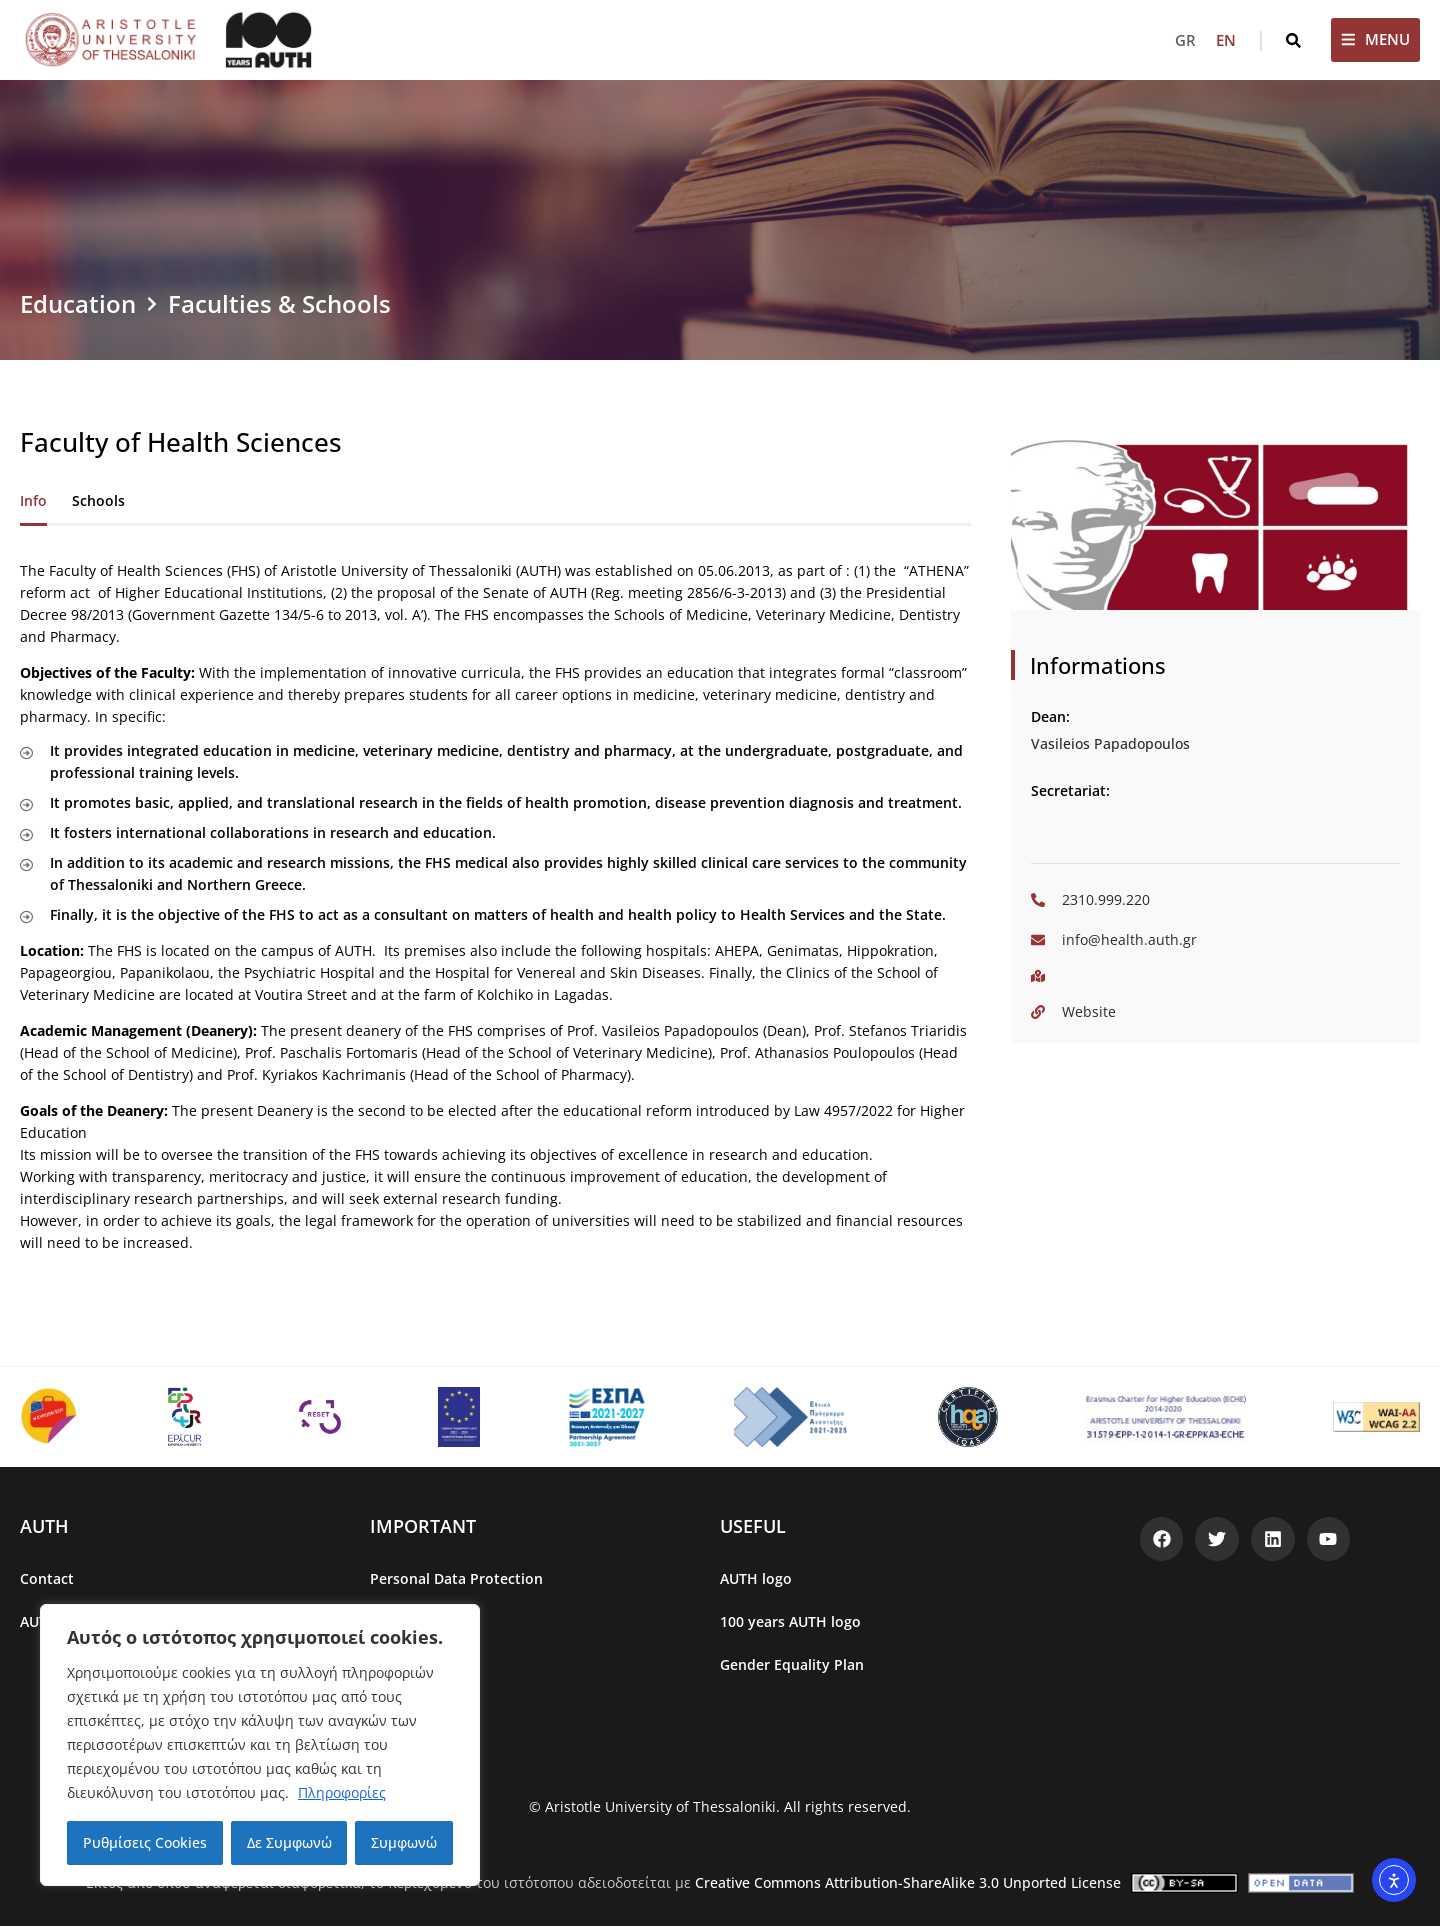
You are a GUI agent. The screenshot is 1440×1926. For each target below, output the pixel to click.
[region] (260, 1745)
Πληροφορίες (342, 1792)
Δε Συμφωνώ (289, 1842)
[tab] (33, 502)
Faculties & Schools (279, 303)
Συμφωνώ (404, 1842)
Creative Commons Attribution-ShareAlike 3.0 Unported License (908, 1882)
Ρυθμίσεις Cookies (145, 1842)
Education (78, 303)
